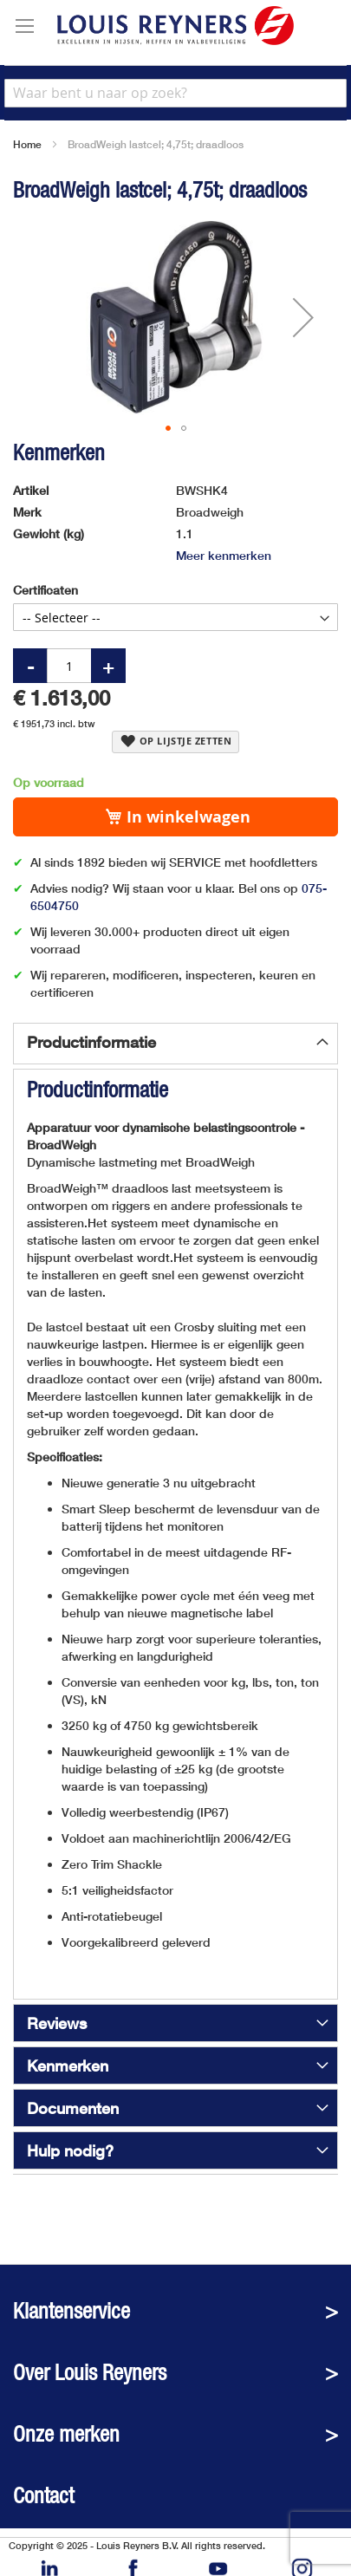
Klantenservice (71, 2311)
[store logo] (175, 25)
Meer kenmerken (223, 555)
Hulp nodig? (70, 2150)
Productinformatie (91, 1041)
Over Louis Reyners (89, 2372)
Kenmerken (67, 2065)
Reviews (57, 2023)
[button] (303, 317)
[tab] (175, 1043)
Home (27, 144)
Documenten (73, 2107)
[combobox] (175, 93)
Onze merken (66, 2434)
